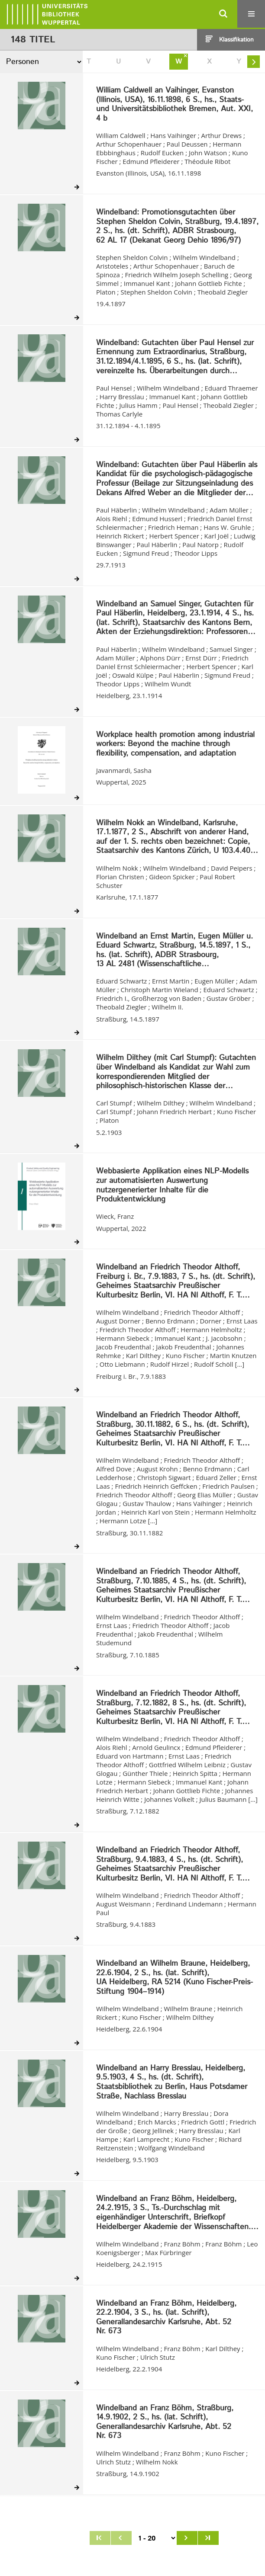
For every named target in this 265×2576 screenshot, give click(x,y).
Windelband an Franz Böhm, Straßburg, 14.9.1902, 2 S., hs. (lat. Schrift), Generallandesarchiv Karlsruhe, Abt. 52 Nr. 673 (164, 2422)
